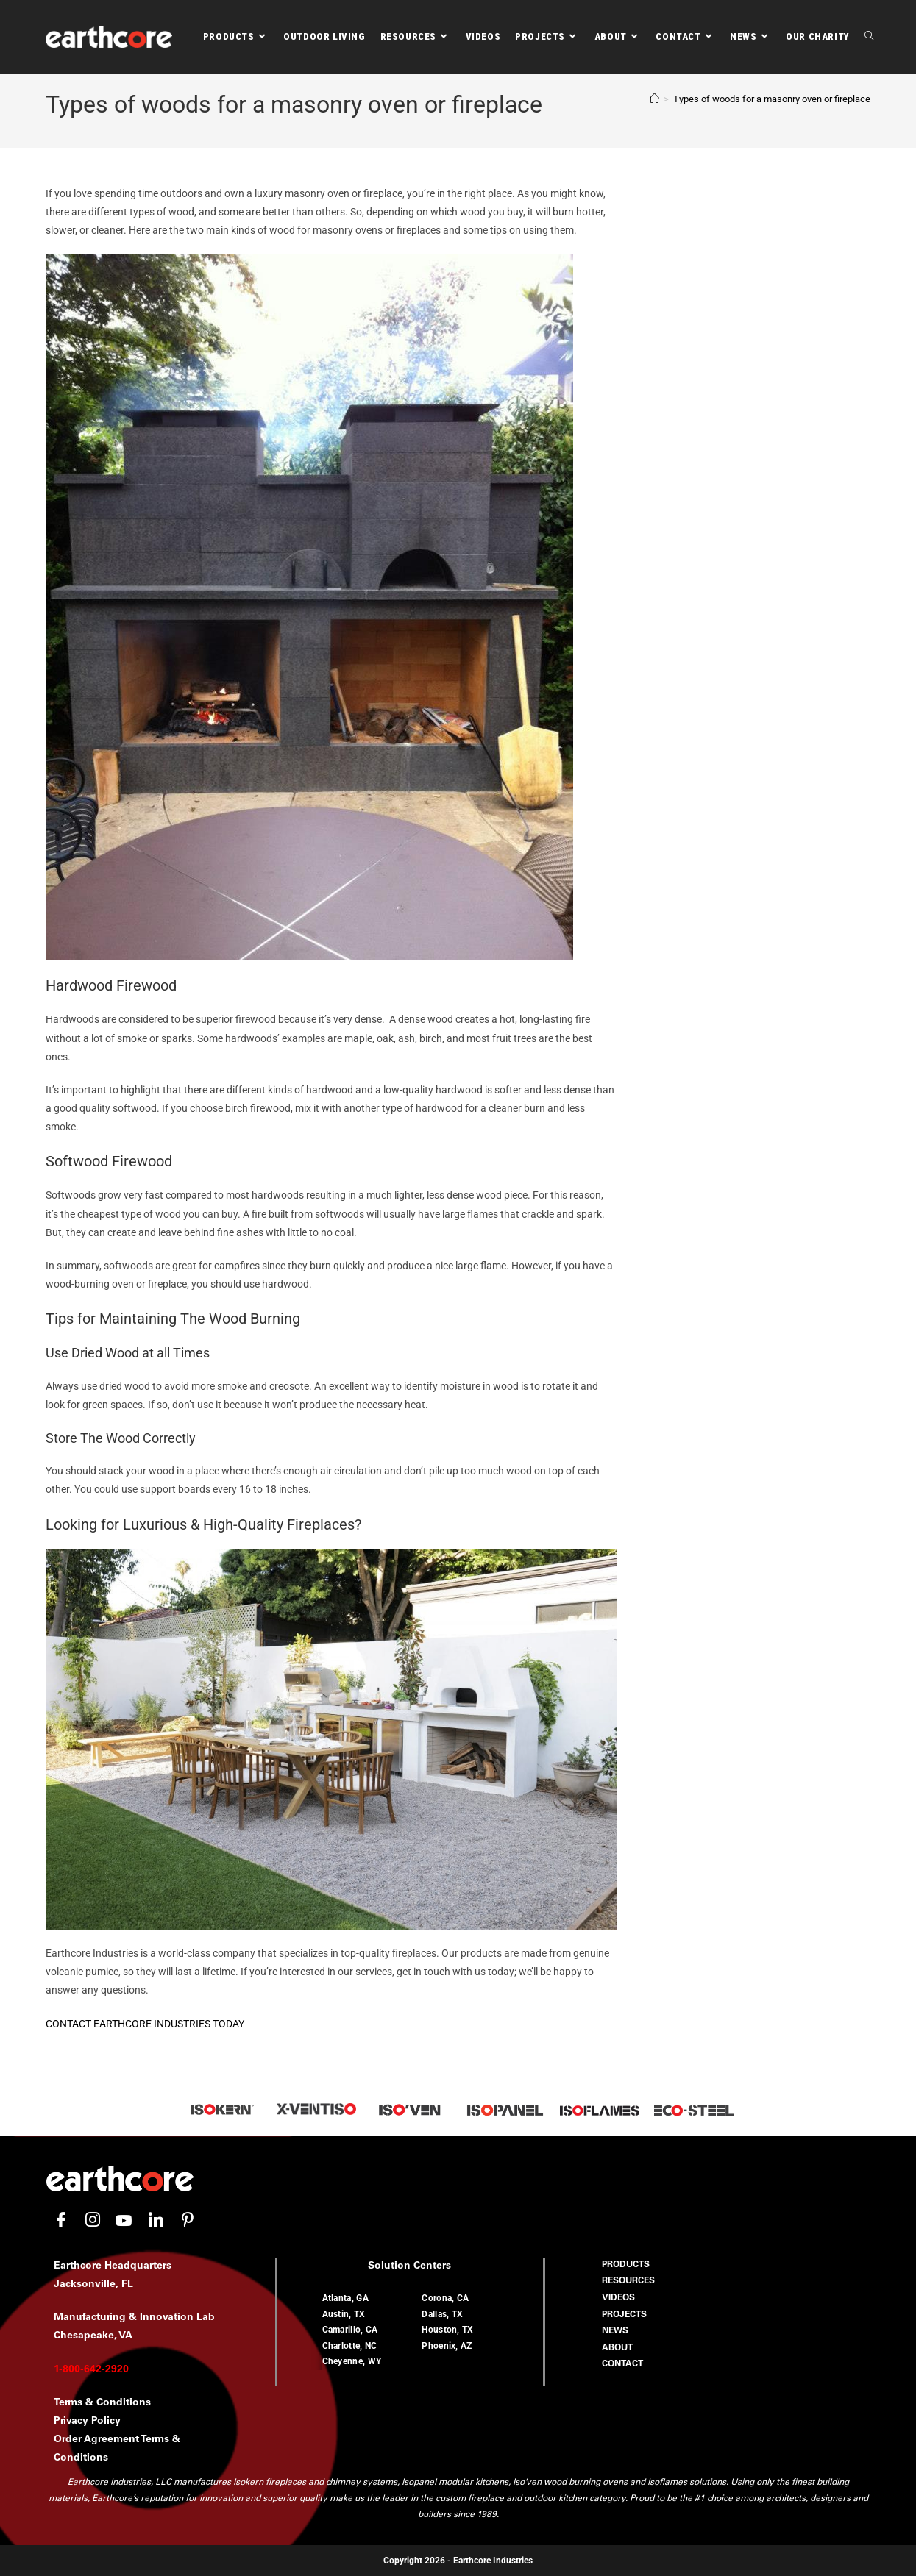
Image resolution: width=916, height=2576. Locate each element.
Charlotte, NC (349, 2346)
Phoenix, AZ (447, 2346)
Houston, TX (447, 2330)
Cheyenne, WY (352, 2361)
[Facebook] (61, 2221)
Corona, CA (445, 2298)
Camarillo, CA (350, 2330)
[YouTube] (124, 2221)
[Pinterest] (188, 2221)
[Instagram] (93, 2221)
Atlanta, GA (345, 2298)
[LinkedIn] (156, 2221)
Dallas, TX (442, 2314)
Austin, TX (344, 2314)
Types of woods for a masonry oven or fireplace (771, 98)
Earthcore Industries (493, 2560)
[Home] (654, 98)
